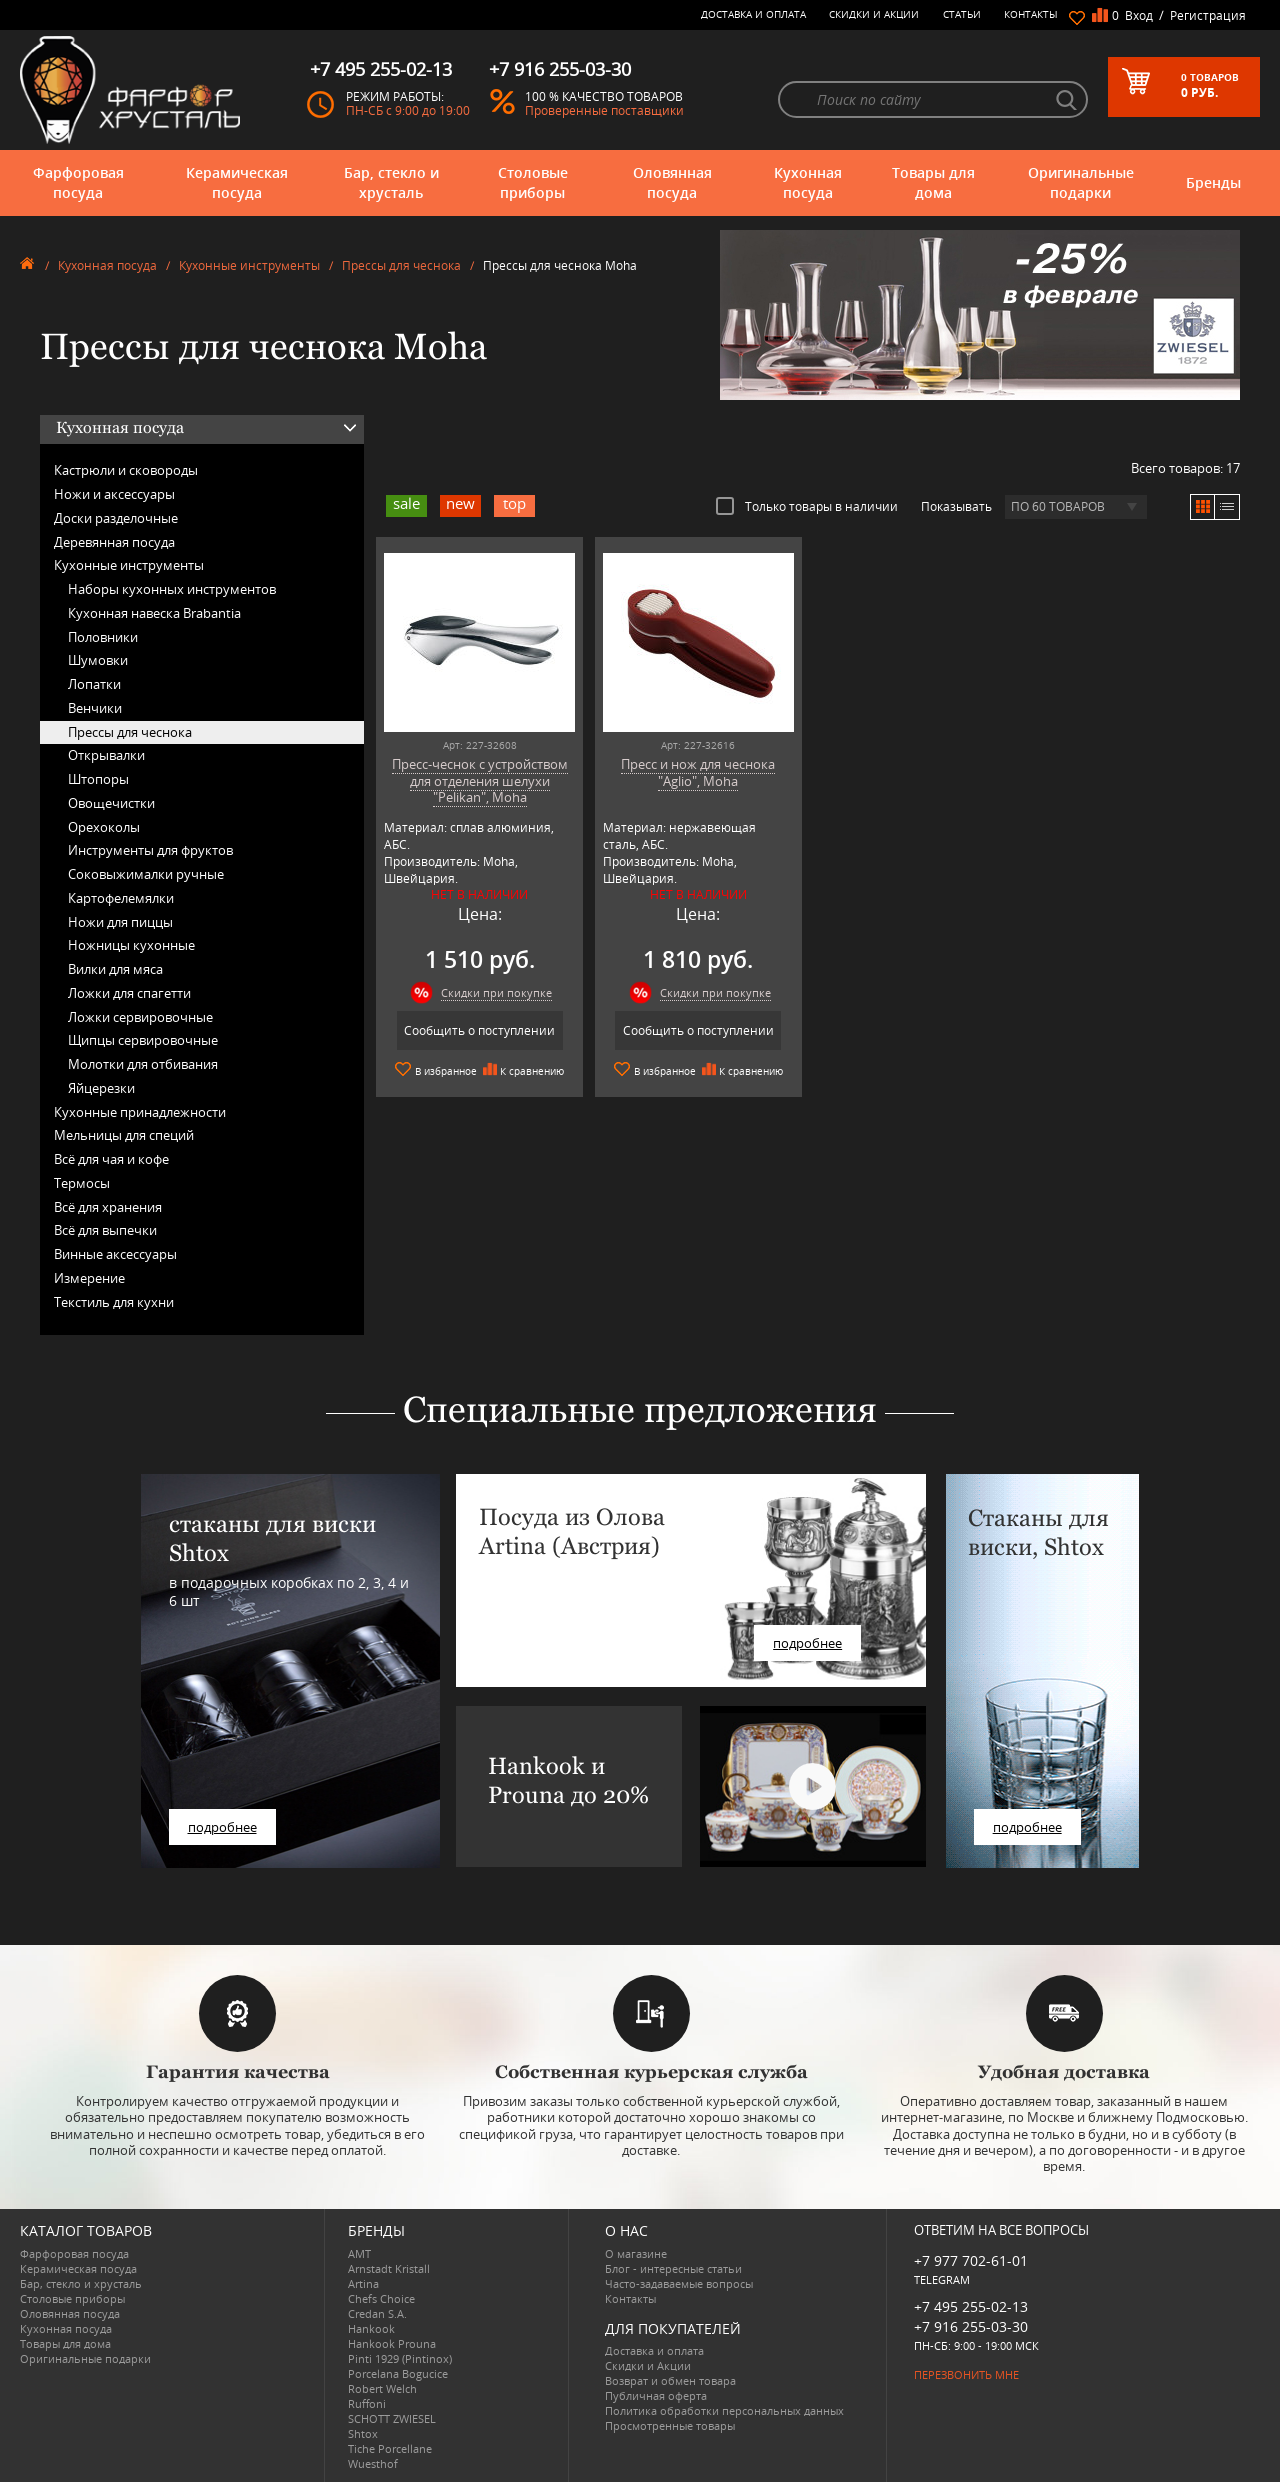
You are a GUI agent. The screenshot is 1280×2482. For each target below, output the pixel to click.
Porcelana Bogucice (398, 2373)
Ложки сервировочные (140, 1017)
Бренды (1213, 182)
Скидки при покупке (496, 992)
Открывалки (106, 755)
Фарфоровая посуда (78, 182)
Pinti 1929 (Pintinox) (400, 2358)
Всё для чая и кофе (111, 1159)
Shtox (363, 2433)
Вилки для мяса (115, 969)
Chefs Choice (381, 2298)
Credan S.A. (377, 2313)
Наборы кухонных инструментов (172, 589)
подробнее (222, 1827)
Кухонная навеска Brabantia (154, 613)
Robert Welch (382, 2388)
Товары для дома (933, 182)
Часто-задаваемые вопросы (679, 2283)
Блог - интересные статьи (673, 2268)
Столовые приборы (533, 182)
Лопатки (94, 684)
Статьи (962, 14)
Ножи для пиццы (120, 922)
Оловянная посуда (672, 182)
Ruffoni (367, 2403)
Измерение (89, 1278)
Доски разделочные (116, 518)
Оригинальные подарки (1081, 182)
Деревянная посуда (114, 542)
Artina (363, 2283)
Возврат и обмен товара (670, 2380)
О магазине (636, 2253)
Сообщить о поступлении (479, 1030)
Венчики (95, 708)
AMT (359, 2253)
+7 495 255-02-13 (971, 2306)
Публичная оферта (656, 2395)
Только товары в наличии (807, 506)
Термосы (82, 1183)
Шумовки (98, 660)
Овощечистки (111, 803)
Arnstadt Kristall (389, 2268)
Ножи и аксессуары (114, 494)
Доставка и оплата (753, 14)
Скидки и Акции (874, 14)
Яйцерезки (101, 1088)
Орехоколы (104, 827)
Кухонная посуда (808, 182)
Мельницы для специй (124, 1135)
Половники (103, 637)
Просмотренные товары (670, 2425)
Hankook (371, 2328)
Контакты (1031, 14)
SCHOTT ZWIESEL (392, 2418)
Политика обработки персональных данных (724, 2410)
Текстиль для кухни (114, 1302)
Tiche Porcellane (390, 2448)
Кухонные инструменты (249, 265)
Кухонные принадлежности (140, 1112)
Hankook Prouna (392, 2343)
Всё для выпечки (105, 1230)
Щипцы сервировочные (143, 1040)
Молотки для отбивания (143, 1064)
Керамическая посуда (237, 182)
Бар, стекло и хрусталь (391, 182)
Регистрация (1208, 15)
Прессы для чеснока (401, 265)
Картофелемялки (121, 898)
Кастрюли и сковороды (126, 470)
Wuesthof (373, 2463)
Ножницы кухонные (131, 945)
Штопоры (98, 779)
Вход (1139, 15)
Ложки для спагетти (129, 993)
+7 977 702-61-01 (971, 2260)
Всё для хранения (108, 1207)
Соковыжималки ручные (146, 874)
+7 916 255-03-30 (971, 2326)
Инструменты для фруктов (150, 850)
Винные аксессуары (115, 1254)
